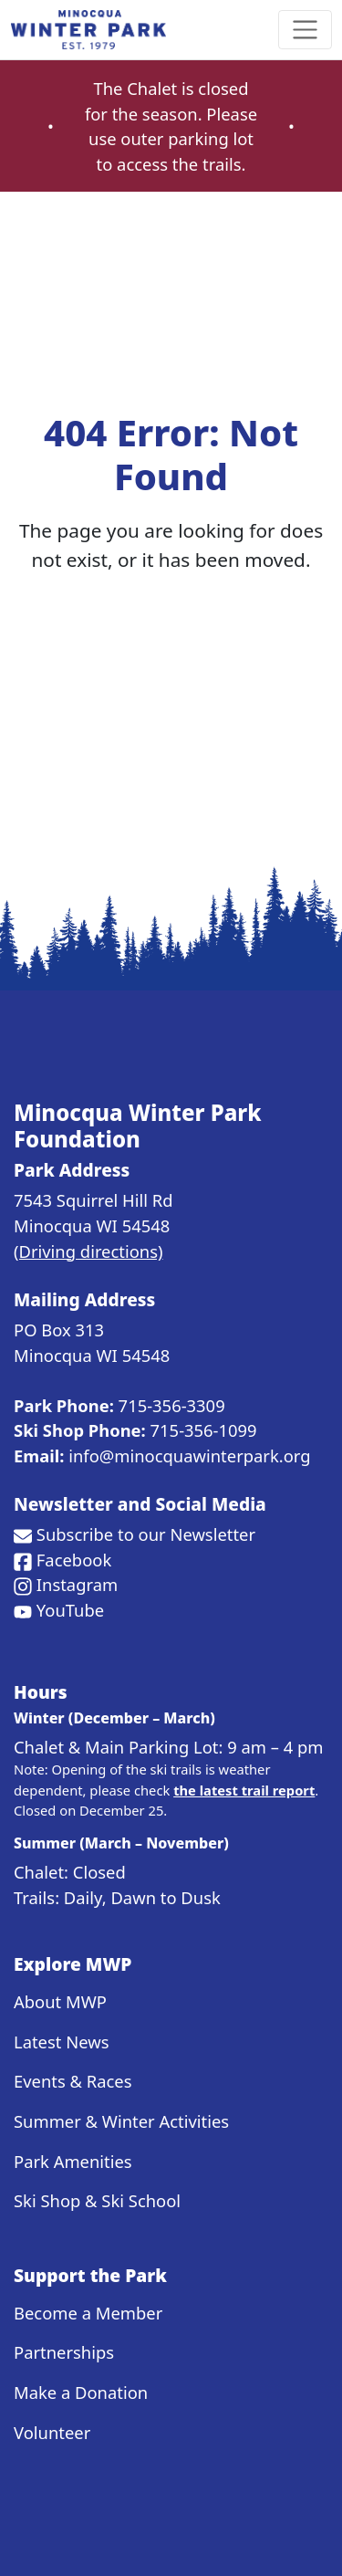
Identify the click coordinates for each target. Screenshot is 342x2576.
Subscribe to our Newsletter (145, 1534)
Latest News (61, 2041)
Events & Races (73, 2080)
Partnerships (64, 2351)
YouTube (70, 1609)
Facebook (73, 1559)
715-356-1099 (203, 1430)
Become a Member (88, 2312)
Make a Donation (81, 2392)
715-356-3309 (172, 1405)
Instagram (77, 1584)
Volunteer (52, 2432)
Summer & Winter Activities (121, 2121)
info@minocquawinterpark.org (189, 1455)
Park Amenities (73, 2161)
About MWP (60, 2001)
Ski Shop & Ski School (97, 2200)
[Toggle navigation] (305, 29)
